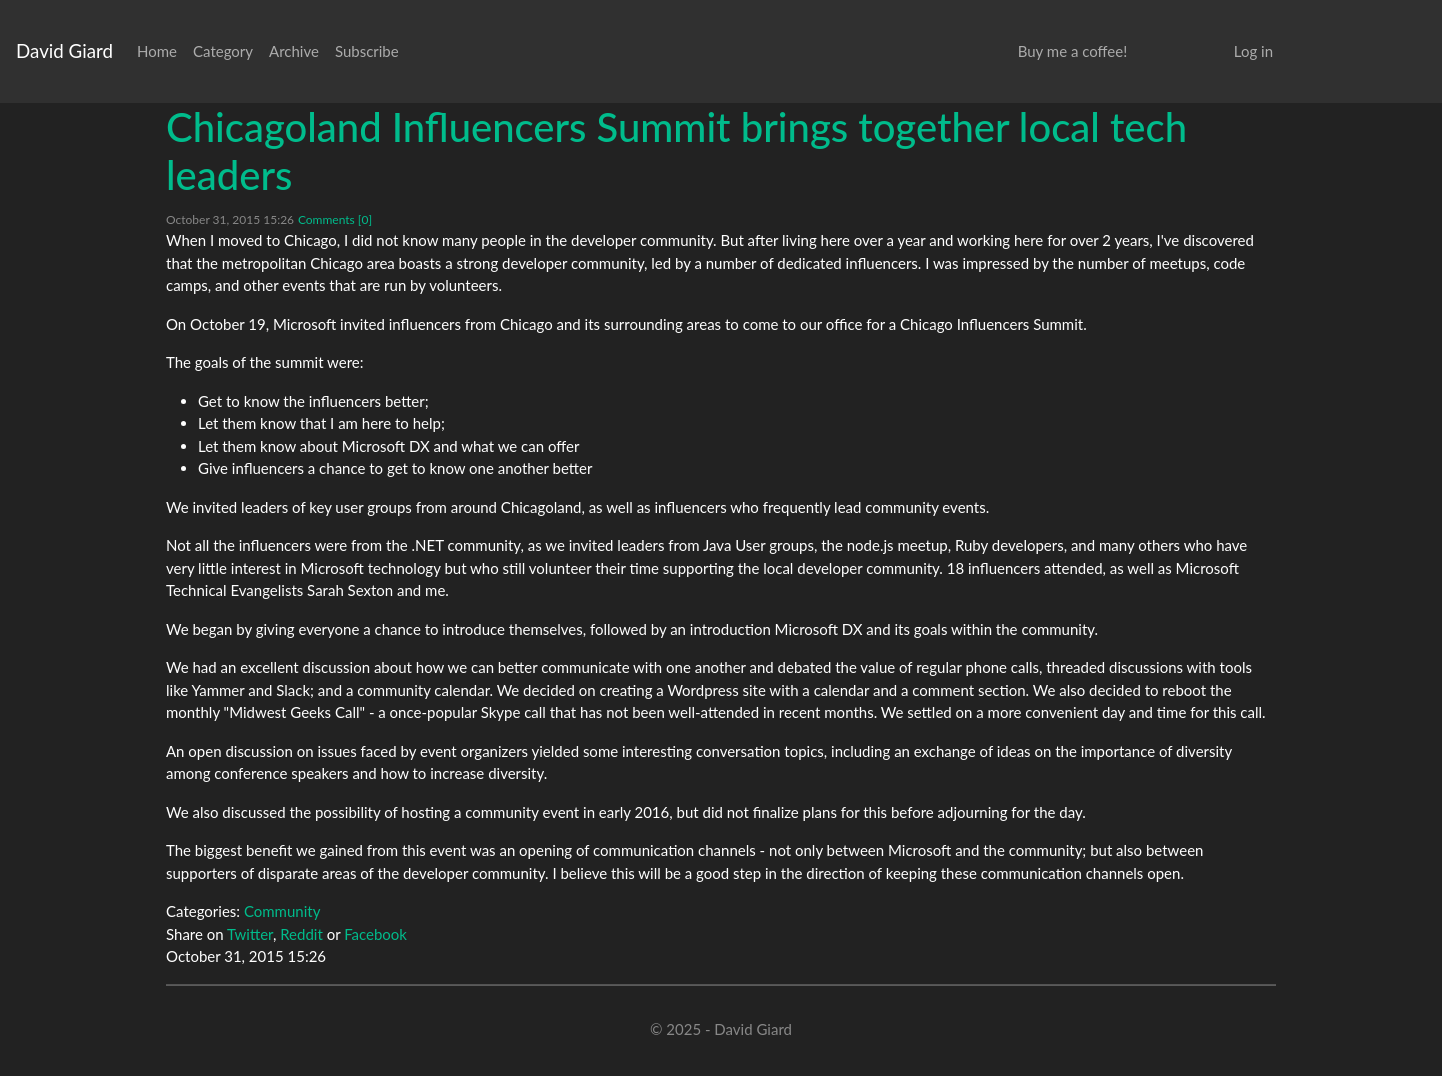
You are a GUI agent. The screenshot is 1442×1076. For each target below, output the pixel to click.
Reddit (301, 934)
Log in (1253, 51)
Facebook (375, 934)
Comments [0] (335, 219)
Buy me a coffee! (1072, 51)
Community (282, 911)
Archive (294, 51)
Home (157, 51)
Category (223, 51)
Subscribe (367, 51)
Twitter (250, 934)
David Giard (64, 50)
